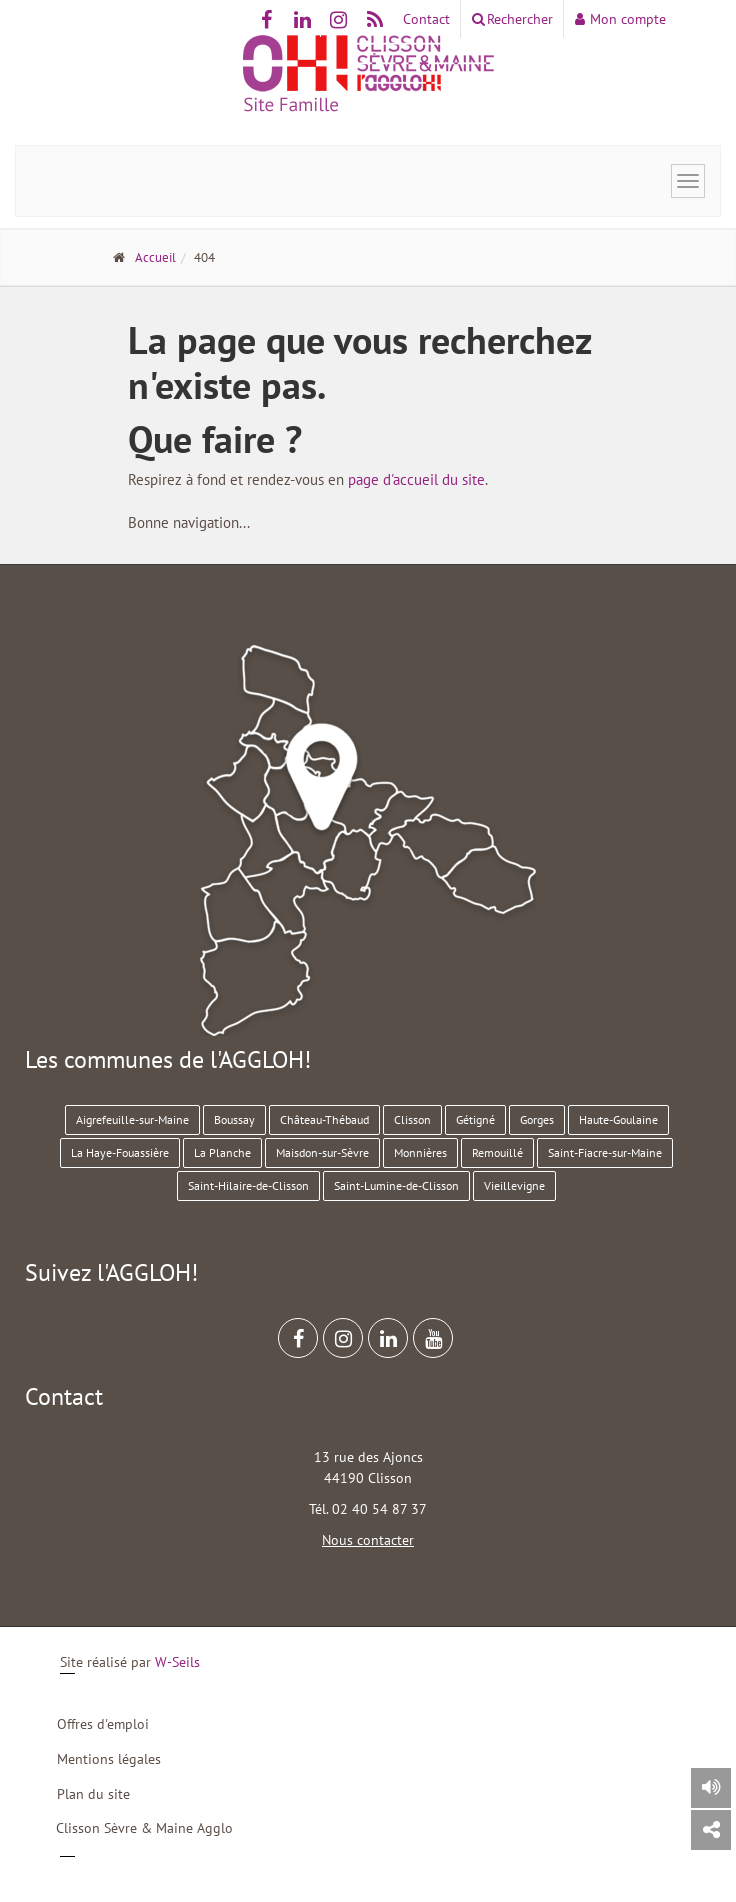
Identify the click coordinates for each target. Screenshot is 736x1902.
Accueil (155, 257)
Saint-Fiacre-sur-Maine (605, 1152)
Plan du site (93, 1794)
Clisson (412, 1119)
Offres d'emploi (103, 1724)
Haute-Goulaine (618, 1119)
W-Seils (177, 1662)
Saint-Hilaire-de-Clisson (248, 1185)
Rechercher (512, 19)
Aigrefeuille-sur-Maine (132, 1119)
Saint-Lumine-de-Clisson (396, 1185)
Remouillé (497, 1152)
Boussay (234, 1119)
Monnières (420, 1152)
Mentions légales (109, 1759)
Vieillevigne (514, 1185)
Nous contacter (368, 1540)
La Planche (222, 1152)
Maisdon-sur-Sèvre (322, 1152)
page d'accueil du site (416, 479)
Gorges (537, 1119)
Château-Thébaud (324, 1119)
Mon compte (620, 19)
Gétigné (475, 1119)
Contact (426, 19)
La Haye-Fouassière (120, 1152)
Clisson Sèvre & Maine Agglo (144, 1828)
